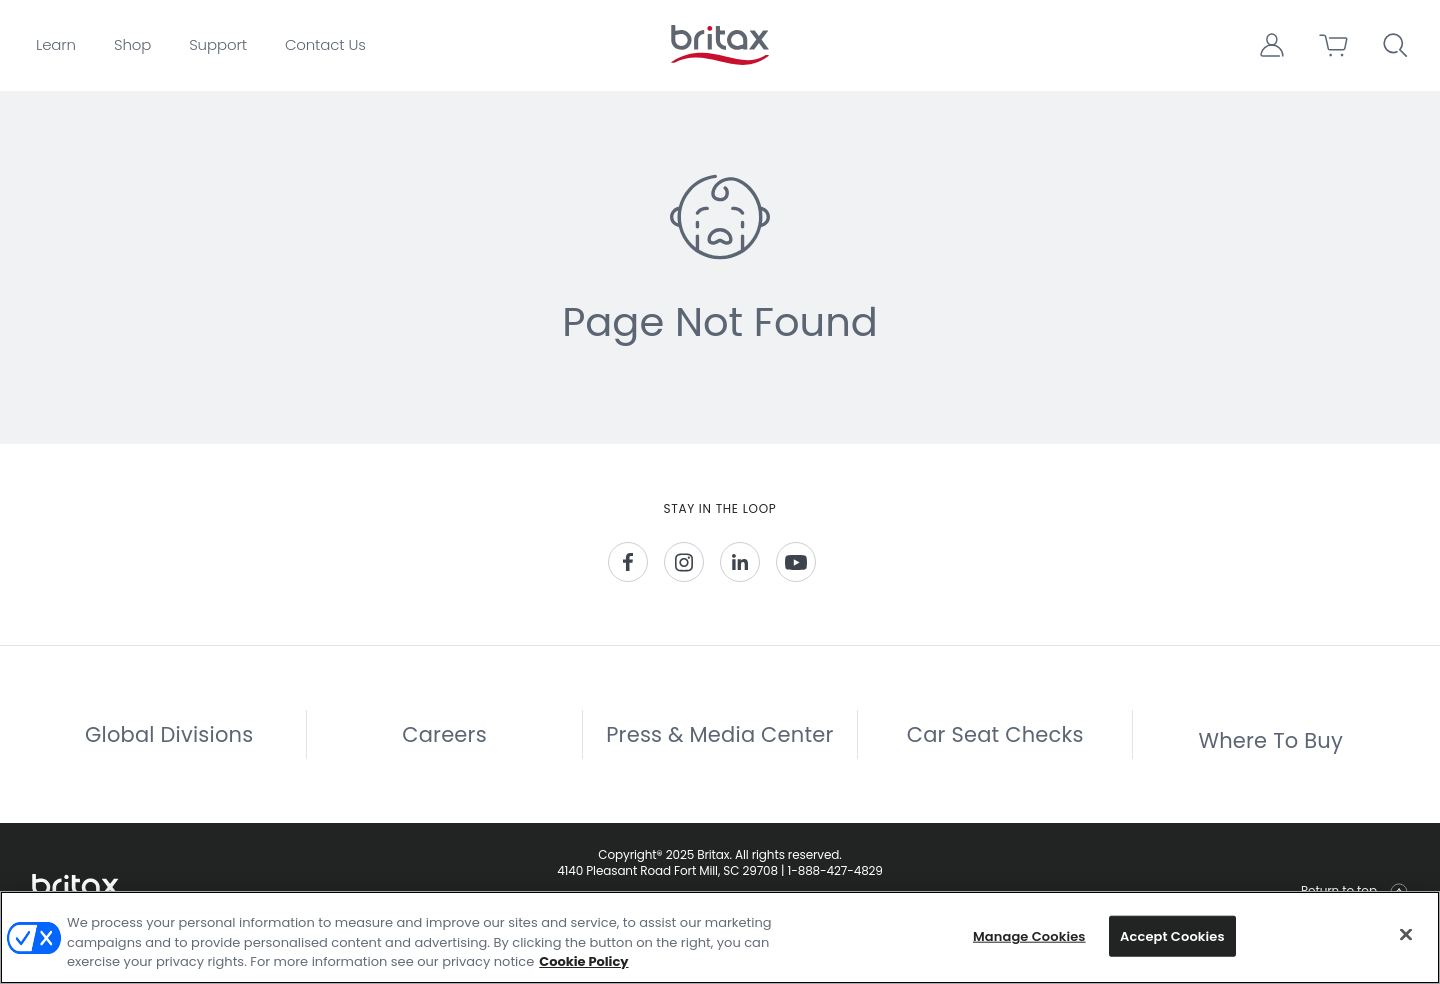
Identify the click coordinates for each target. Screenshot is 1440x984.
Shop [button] (132, 44)
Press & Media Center (719, 751)
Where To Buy (1270, 757)
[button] (1272, 45)
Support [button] (218, 44)
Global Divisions (169, 751)
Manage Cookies (1029, 935)
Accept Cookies (1172, 935)
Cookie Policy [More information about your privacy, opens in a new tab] (583, 961)
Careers (444, 751)
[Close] (1406, 934)
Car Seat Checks (995, 751)
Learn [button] (56, 44)
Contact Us (325, 44)
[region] (720, 937)
